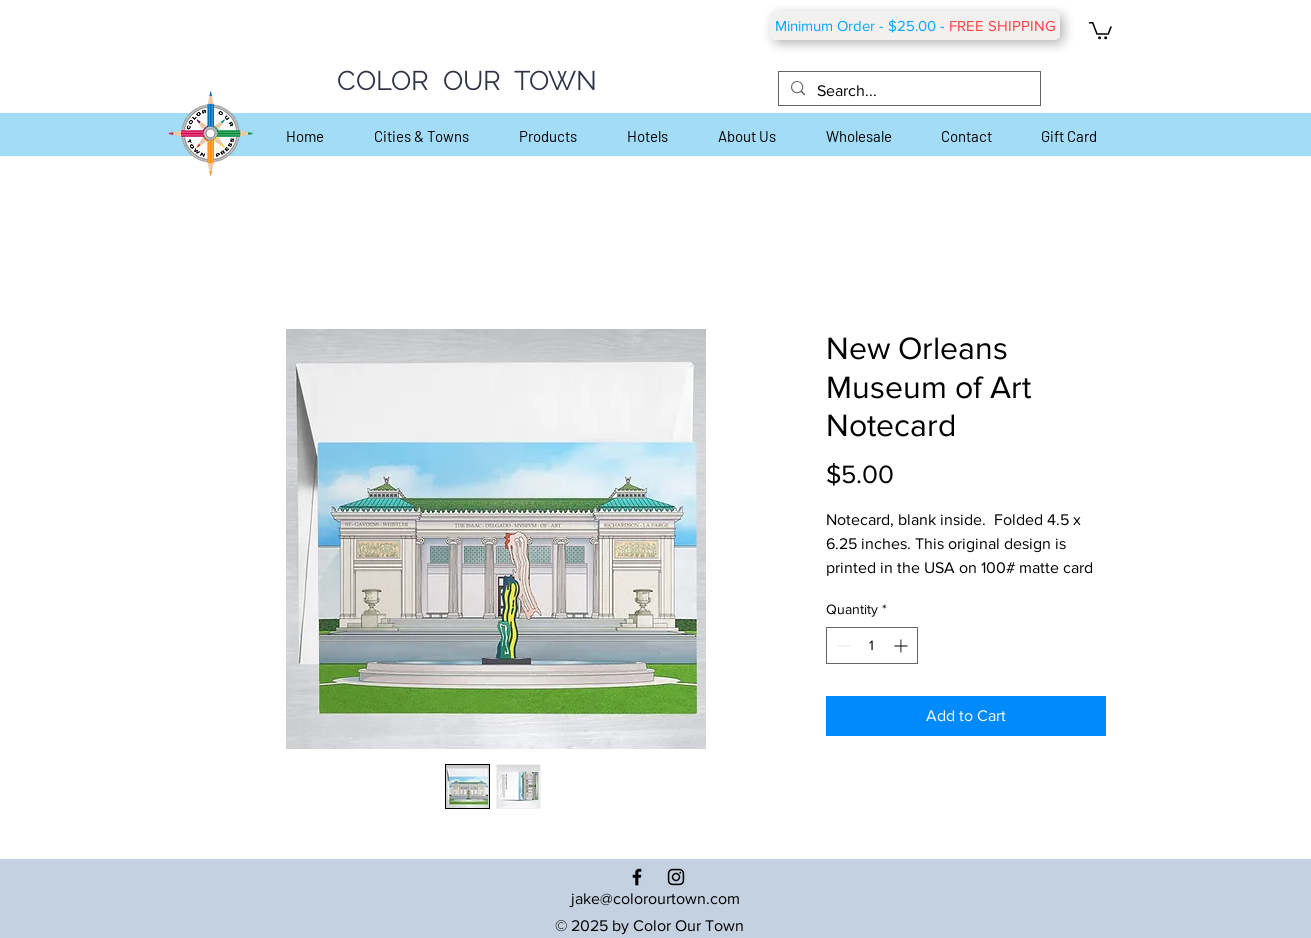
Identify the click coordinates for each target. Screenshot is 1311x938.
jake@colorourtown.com (655, 898)
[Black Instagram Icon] (676, 877)
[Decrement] (841, 645)
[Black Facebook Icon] (637, 877)
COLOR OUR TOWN (467, 80)
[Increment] (902, 645)
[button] (1100, 29)
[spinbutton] (872, 645)
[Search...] (907, 91)
